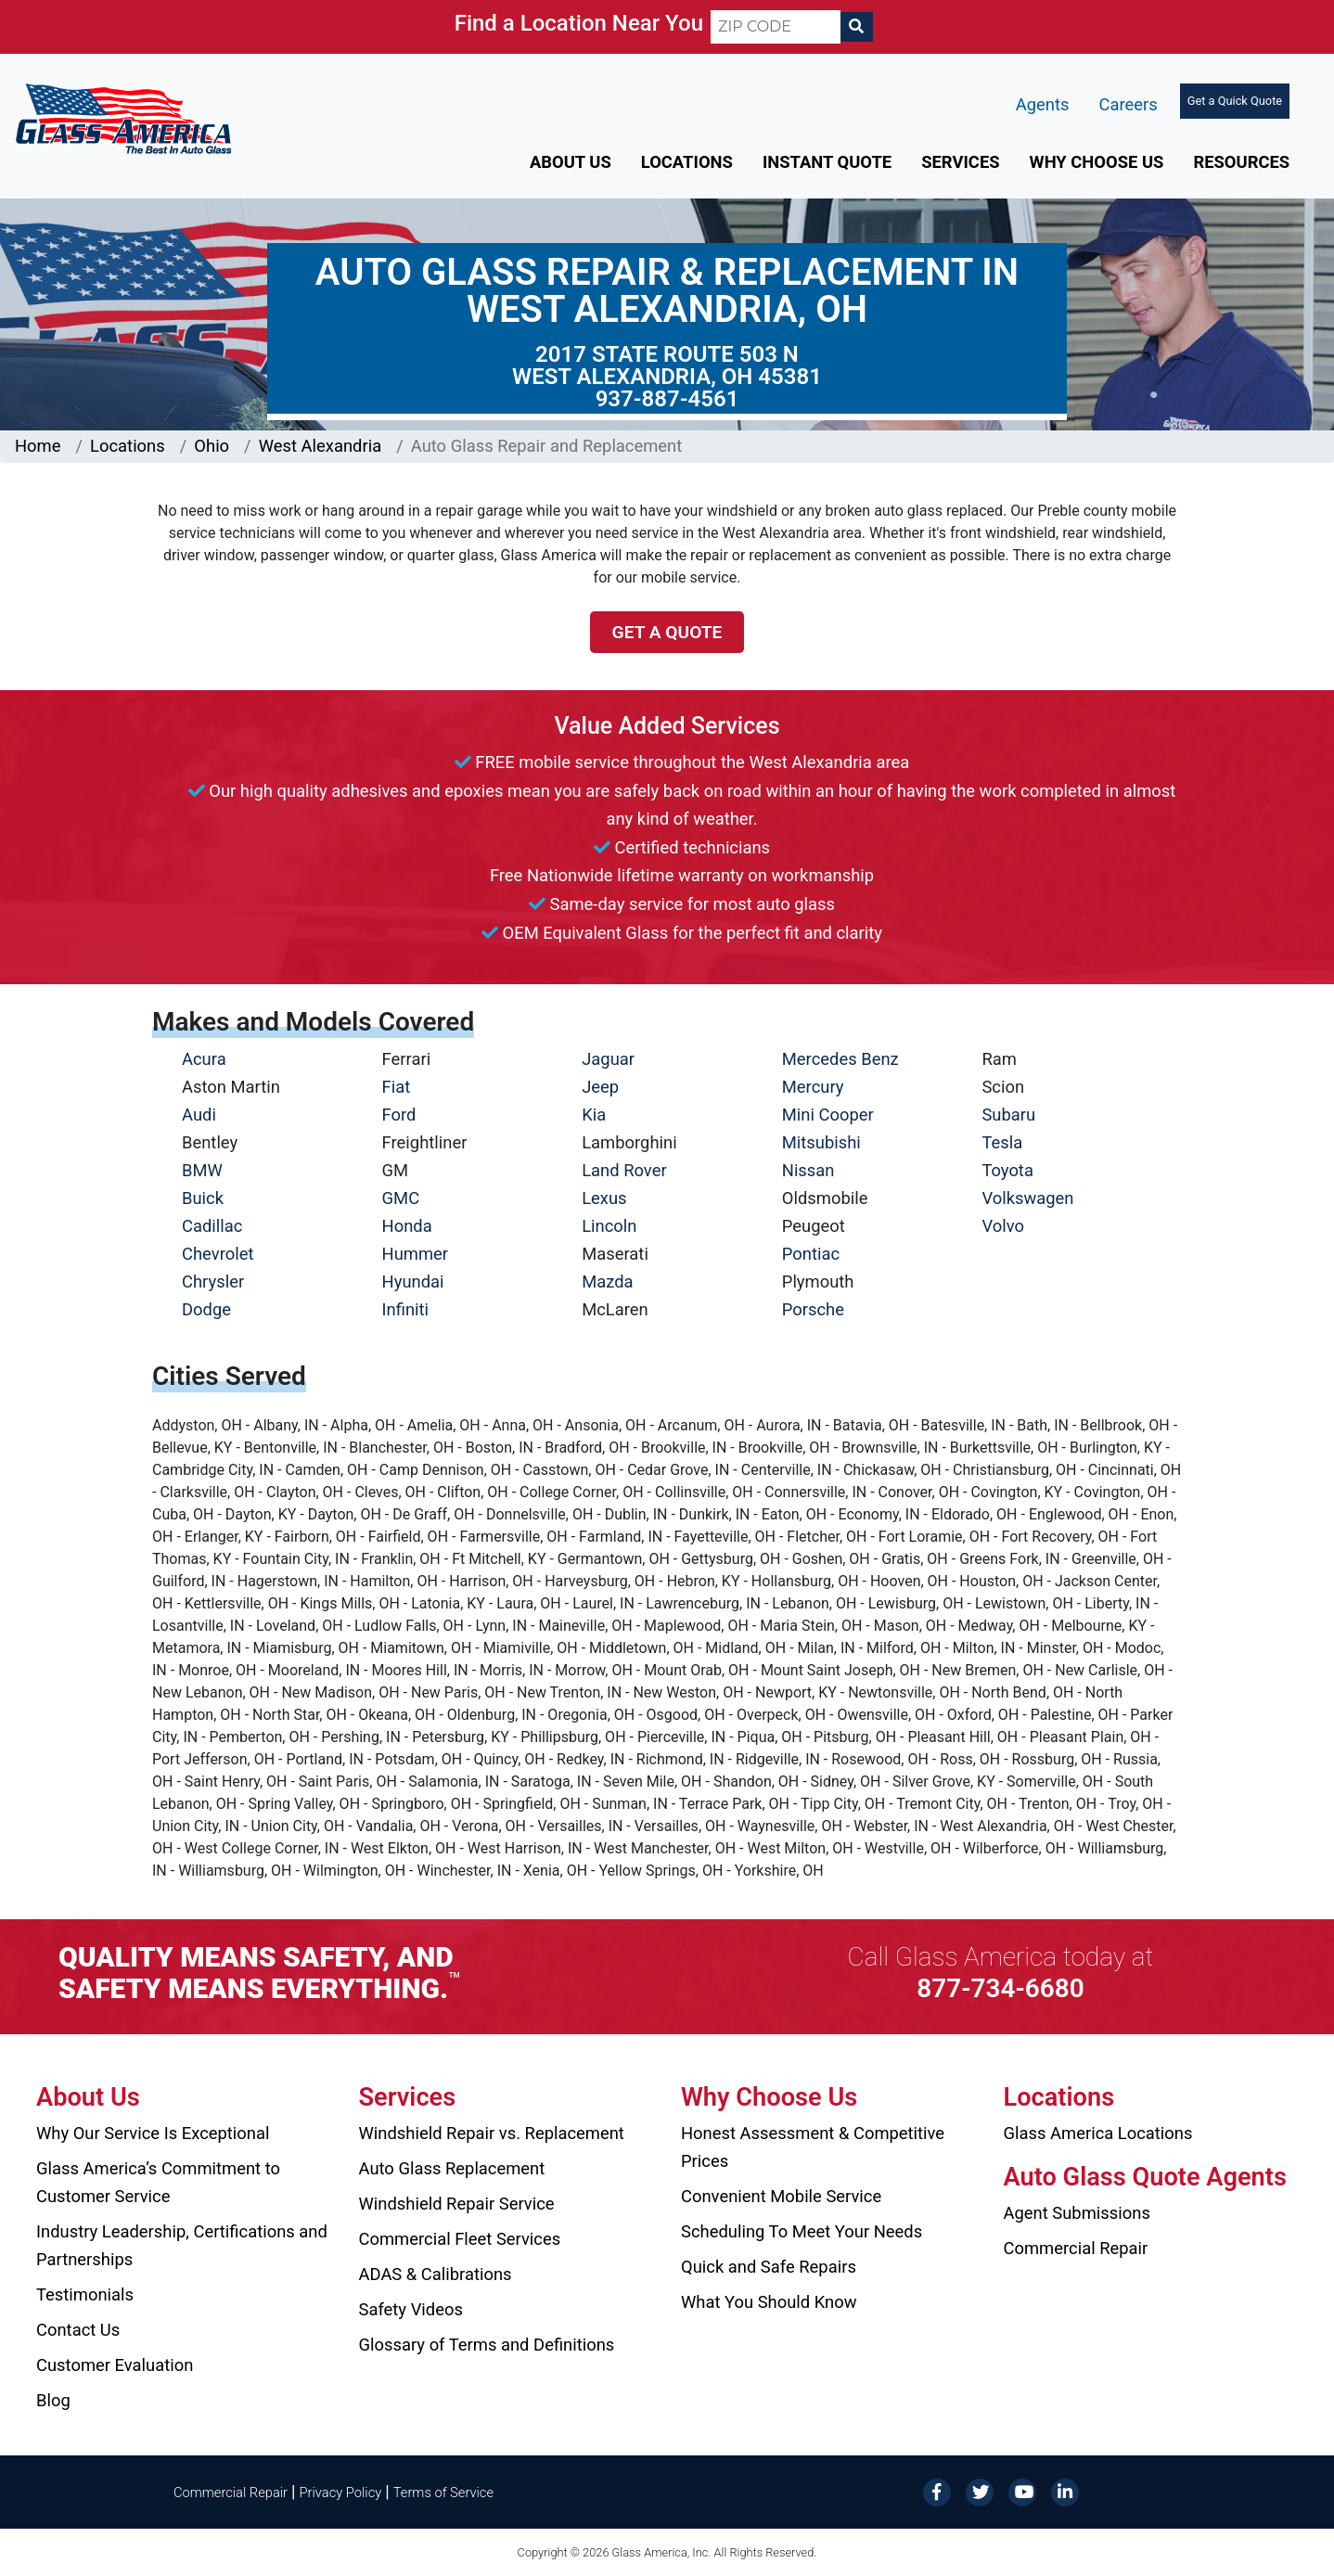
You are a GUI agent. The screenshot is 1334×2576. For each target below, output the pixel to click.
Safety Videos (411, 2309)
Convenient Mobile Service (781, 2196)
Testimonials (85, 2294)
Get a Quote (667, 632)
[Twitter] (980, 2491)
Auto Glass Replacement (452, 2168)
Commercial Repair (1076, 2248)
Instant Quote (827, 162)
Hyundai (413, 1281)
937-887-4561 (667, 399)
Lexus (604, 1198)
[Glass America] (123, 117)
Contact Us (78, 2329)
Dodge (206, 1309)
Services (960, 162)
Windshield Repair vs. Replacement (491, 2133)
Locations (687, 162)
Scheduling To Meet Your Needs (801, 2231)
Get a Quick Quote (1234, 101)
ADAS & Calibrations (435, 2274)
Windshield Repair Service (457, 2203)
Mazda (607, 1281)
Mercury (813, 1086)
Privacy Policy (341, 2492)
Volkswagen (1027, 1198)
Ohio (211, 445)
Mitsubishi (821, 1142)
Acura (204, 1059)
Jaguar (608, 1059)
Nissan (808, 1170)
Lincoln (609, 1226)
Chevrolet (217, 1253)
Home (38, 445)
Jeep (600, 1086)
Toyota (1007, 1170)
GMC (401, 1198)
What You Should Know (769, 2302)
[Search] (856, 27)
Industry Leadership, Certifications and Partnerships (181, 2245)
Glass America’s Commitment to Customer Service (158, 2182)
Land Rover (624, 1170)
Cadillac (212, 1226)
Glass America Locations (1098, 2133)
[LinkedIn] (1065, 2491)
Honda (407, 1226)
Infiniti (405, 1309)
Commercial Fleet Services (460, 2239)
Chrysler (213, 1281)
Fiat (396, 1086)
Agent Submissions (1077, 2213)
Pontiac (811, 1253)
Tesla (1001, 1142)
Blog (53, 2400)
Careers (1127, 104)
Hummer (415, 1253)
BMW (202, 1170)
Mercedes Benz (840, 1059)
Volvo (1002, 1226)
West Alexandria (320, 445)
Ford (399, 1114)
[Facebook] (937, 2491)
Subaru (1008, 1114)
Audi (199, 1114)
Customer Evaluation (114, 2365)
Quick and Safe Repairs (768, 2266)
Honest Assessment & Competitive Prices (812, 2147)
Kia (594, 1114)
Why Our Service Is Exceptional (152, 2133)
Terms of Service (443, 2492)
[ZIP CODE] (775, 27)
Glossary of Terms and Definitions (487, 2344)
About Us (570, 162)
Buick (203, 1198)
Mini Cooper (828, 1114)
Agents (1043, 104)
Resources (1241, 162)
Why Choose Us (1097, 162)
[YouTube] (1022, 2491)
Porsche (813, 1309)
